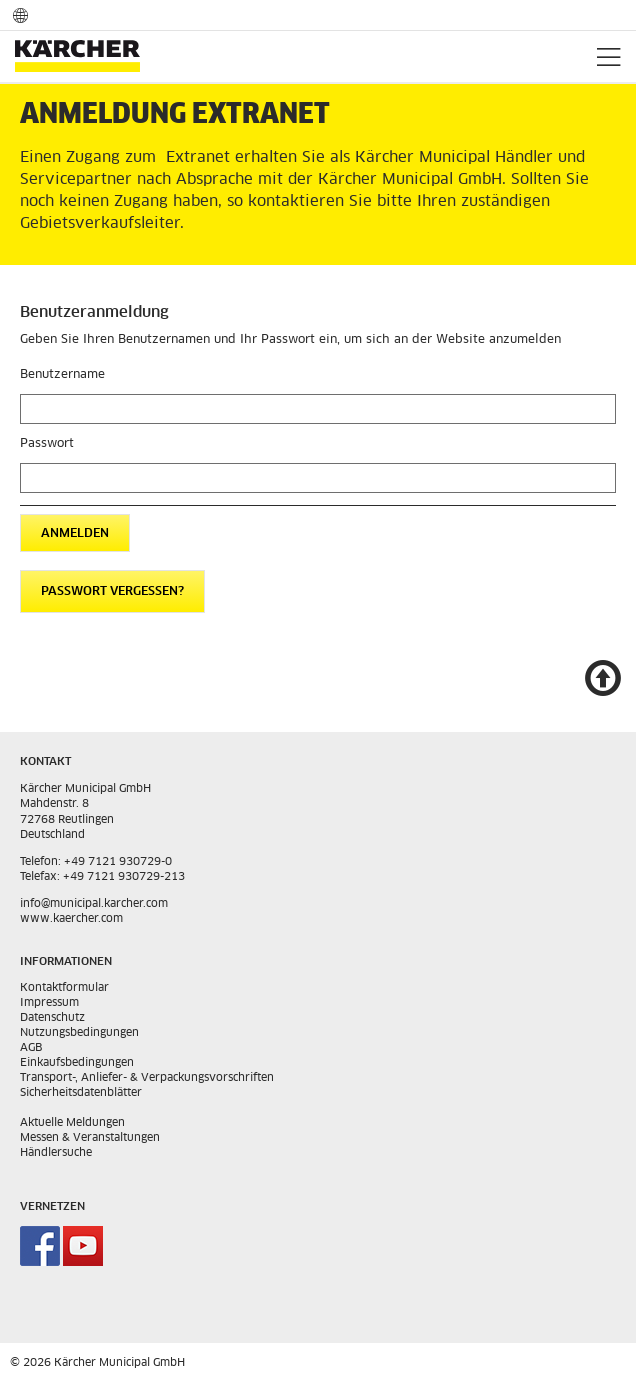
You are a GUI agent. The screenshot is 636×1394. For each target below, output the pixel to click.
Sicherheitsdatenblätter (81, 1092)
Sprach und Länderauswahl (20, 14)
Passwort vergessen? (112, 592)
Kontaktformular (64, 987)
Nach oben (602, 680)
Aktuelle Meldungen (72, 1122)
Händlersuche (56, 1152)
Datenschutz (52, 1017)
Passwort (47, 444)
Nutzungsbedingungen (79, 1032)
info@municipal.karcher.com (94, 903)
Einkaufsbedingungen (77, 1062)
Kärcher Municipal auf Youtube (83, 1246)
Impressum (49, 1002)
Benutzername (62, 375)
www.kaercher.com (71, 918)
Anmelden (75, 534)
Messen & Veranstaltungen (90, 1137)
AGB (31, 1047)
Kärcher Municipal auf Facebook (40, 1246)
